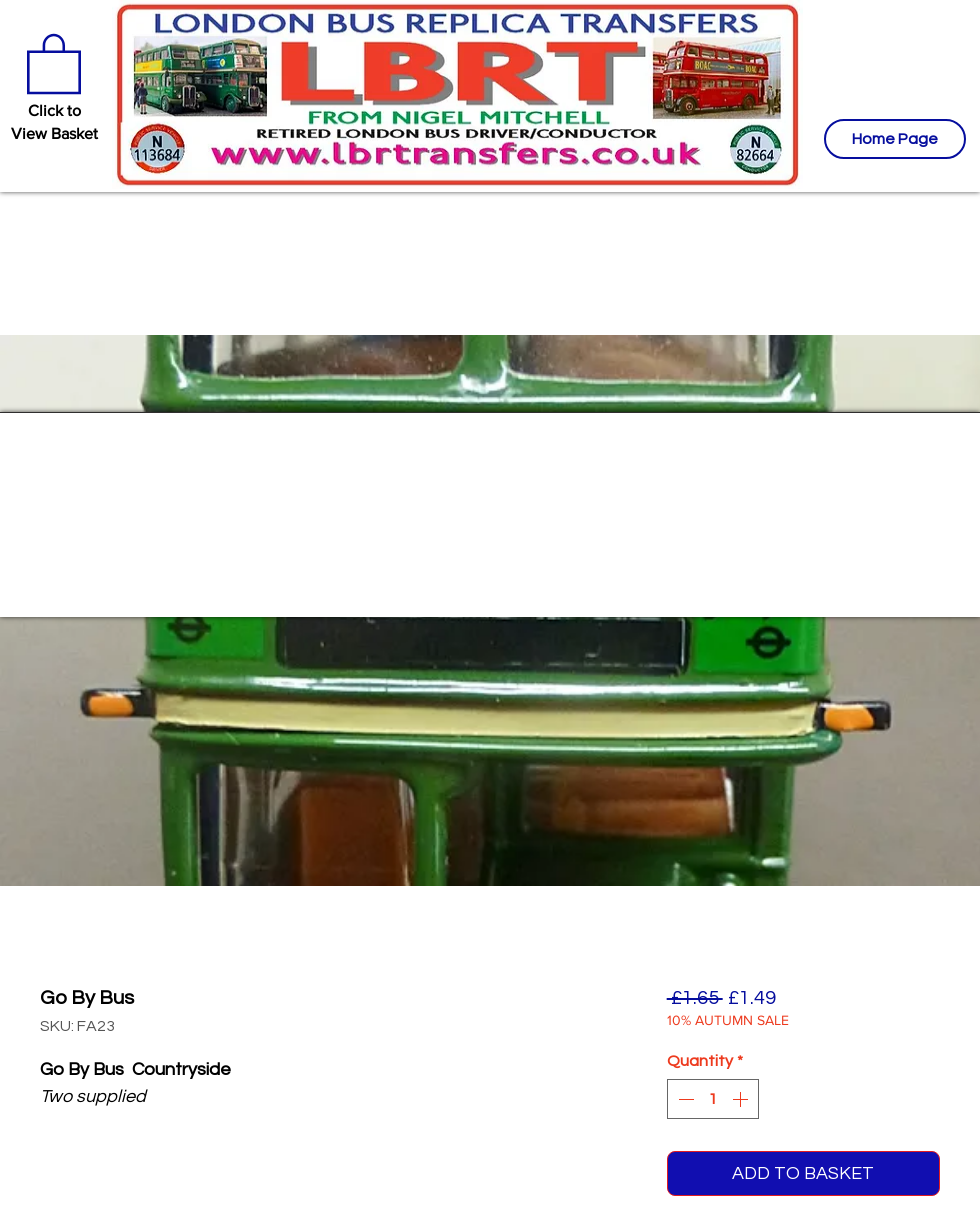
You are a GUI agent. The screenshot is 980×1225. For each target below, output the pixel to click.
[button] (54, 62)
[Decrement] (684, 1099)
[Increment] (742, 1099)
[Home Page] (895, 139)
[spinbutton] (713, 1099)
